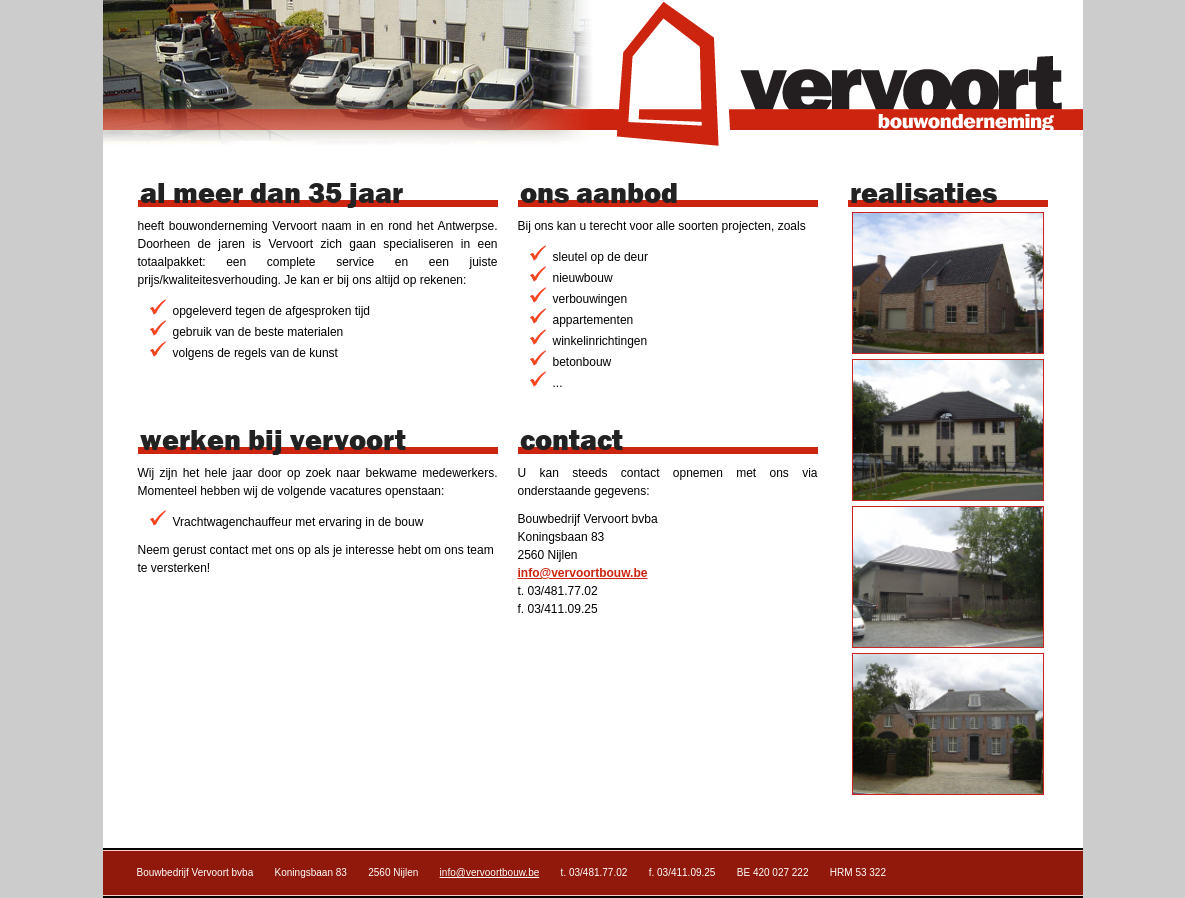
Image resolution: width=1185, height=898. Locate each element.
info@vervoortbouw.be (583, 573)
